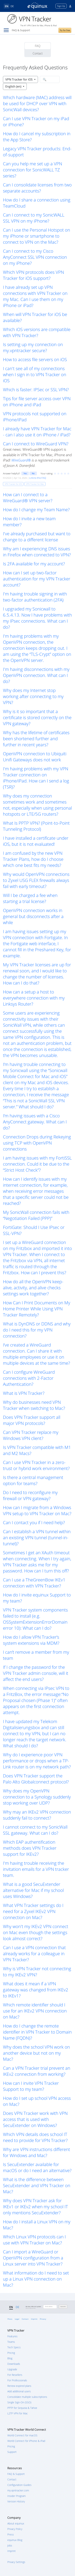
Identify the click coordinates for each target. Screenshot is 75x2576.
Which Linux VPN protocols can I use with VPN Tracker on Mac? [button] (34, 2240)
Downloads (13, 2364)
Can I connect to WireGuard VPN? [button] (35, 444)
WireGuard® (21, 460)
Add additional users (19, 2391)
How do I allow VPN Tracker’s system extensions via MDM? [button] (31, 1640)
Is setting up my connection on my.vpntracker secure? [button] (33, 347)
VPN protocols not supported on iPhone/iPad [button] (34, 416)
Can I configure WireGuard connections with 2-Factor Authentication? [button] (29, 1378)
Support (12, 2452)
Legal (17, 2319)
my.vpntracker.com (18, 2490)
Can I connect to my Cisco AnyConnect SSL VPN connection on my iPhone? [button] (35, 257)
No (33, 473)
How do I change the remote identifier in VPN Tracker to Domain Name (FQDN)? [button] (37, 2032)
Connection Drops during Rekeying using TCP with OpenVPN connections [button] (37, 1143)
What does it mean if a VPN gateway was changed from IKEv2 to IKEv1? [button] (35, 1990)
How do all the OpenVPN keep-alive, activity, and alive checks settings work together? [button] (33, 1287)
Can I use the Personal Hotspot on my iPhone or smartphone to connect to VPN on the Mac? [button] (36, 236)
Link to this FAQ (37, 477)
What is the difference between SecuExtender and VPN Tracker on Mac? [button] (36, 2185)
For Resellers (14, 2375)
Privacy (43, 2319)
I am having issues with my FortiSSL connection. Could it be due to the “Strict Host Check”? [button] (37, 1164)
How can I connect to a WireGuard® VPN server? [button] (27, 497)
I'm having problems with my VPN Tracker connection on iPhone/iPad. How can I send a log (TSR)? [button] (36, 778)
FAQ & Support (16, 2474)
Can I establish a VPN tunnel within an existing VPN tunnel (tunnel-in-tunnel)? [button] (37, 1537)
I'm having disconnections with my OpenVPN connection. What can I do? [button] (36, 675)
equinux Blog (14, 2540)
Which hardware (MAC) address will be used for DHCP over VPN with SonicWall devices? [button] (37, 103)
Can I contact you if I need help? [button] (34, 1522)
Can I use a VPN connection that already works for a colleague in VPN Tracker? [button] (34, 1953)
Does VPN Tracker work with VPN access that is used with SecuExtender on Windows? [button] (35, 2119)
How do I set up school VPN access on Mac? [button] (37, 2101)
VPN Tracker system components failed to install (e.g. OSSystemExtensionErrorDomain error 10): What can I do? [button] (35, 1619)
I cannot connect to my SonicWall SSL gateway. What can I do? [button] (35, 1830)
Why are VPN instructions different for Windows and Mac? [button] (36, 2152)
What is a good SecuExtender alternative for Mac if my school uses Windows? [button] (33, 1890)
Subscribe (63, 2306)
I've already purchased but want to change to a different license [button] (36, 537)
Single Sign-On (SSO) (19, 2402)
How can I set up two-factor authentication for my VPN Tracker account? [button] (36, 579)
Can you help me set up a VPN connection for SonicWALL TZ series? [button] (32, 170)
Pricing (11, 2353)
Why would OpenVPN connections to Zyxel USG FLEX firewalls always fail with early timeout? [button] (36, 880)
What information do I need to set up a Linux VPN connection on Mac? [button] (36, 2279)
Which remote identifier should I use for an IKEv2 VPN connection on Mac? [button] (35, 2011)
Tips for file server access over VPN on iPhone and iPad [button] (37, 401)
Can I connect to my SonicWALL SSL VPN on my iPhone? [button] (33, 218)
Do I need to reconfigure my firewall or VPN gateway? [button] (30, 1495)
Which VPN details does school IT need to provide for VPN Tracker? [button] (35, 2137)
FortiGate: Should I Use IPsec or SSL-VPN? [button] (33, 1230)
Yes (25, 473)
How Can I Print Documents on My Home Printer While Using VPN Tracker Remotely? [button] (36, 1309)
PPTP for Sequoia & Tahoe (22, 2408)
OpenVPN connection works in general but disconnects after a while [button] (33, 916)
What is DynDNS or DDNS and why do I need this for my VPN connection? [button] (37, 1330)
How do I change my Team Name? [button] (36, 509)
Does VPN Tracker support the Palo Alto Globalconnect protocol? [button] (36, 1779)
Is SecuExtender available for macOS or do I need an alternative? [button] (37, 2167)
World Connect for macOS (22, 2435)
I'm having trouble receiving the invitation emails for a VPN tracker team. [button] (36, 1869)
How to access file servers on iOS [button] (35, 359)
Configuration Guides (19, 2485)
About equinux (15, 2523)
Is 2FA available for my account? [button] (34, 564)
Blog (9, 2358)
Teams (11, 2342)
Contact (38, 53)
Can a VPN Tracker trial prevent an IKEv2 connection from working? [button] (36, 2071)
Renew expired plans (19, 2386)
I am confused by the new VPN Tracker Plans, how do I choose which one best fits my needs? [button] (33, 859)
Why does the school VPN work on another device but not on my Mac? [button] (36, 2053)
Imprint (34, 2319)
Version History (16, 2501)
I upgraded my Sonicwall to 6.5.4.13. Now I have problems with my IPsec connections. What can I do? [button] (37, 618)
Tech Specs (14, 2347)
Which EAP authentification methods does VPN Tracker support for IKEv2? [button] (29, 1848)
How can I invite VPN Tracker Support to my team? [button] (31, 2086)
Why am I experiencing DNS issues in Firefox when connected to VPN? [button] (37, 552)
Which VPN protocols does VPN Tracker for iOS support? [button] (33, 275)
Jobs (9, 2545)
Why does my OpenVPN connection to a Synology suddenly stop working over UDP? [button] (37, 1797)
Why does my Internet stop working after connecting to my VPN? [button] (33, 696)
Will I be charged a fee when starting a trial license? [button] (30, 898)
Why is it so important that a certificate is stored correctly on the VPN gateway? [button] (37, 717)
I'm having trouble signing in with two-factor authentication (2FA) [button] (35, 597)
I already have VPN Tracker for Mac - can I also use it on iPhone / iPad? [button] (37, 432)
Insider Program (16, 2496)
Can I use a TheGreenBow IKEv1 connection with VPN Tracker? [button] (34, 1583)
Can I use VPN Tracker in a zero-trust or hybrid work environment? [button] (36, 1465)
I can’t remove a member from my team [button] (36, 1655)
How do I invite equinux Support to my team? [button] (37, 1598)
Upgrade (12, 2369)
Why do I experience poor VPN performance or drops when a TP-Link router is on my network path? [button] (37, 1761)
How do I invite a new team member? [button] (29, 521)
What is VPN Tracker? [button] (23, 1393)
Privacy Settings (16, 2562)
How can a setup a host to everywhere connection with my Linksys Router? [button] (34, 998)
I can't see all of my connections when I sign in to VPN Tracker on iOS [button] (34, 374)
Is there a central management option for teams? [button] (33, 1480)
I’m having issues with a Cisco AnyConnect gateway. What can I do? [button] (35, 1122)
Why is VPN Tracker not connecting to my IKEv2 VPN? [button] (37, 1971)
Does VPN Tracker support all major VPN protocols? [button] (31, 1420)
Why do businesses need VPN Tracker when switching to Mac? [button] (34, 1405)
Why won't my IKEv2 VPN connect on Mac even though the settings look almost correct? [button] (35, 1932)
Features (12, 2336)
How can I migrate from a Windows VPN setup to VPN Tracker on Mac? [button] (37, 1510)
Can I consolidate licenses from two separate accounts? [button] (37, 188)
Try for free (65, 30)
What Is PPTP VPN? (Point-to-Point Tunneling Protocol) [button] (36, 826)
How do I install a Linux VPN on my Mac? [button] (36, 2225)
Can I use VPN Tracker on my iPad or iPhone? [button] (36, 121)
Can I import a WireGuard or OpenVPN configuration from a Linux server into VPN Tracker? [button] (33, 2258)
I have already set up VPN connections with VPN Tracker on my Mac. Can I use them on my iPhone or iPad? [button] (35, 296)
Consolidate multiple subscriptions (27, 2397)
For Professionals (17, 2380)
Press (10, 2319)
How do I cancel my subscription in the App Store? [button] (36, 136)
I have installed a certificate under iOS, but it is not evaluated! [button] (35, 841)
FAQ (37, 46)
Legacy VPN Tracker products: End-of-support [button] (37, 152)
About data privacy (31, 2308)
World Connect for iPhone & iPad (26, 2441)
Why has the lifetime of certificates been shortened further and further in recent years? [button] (36, 738)
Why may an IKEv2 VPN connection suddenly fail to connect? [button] (37, 1815)
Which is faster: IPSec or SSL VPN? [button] (36, 389)
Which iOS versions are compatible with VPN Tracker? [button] (36, 332)
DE (12, 6)
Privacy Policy (14, 2529)
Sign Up (61, 6)
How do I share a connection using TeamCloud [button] (36, 203)
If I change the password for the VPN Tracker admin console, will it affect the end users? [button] (35, 1673)
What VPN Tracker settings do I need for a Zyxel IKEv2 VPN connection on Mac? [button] (33, 1911)
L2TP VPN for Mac (17, 2413)
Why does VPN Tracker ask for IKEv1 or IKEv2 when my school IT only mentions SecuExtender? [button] (35, 2206)
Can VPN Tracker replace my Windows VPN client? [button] (30, 1435)
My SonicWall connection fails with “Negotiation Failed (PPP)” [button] (36, 1215)
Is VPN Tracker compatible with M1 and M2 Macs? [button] (37, 1450)
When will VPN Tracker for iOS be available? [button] (35, 317)
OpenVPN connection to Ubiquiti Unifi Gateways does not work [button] (34, 757)
